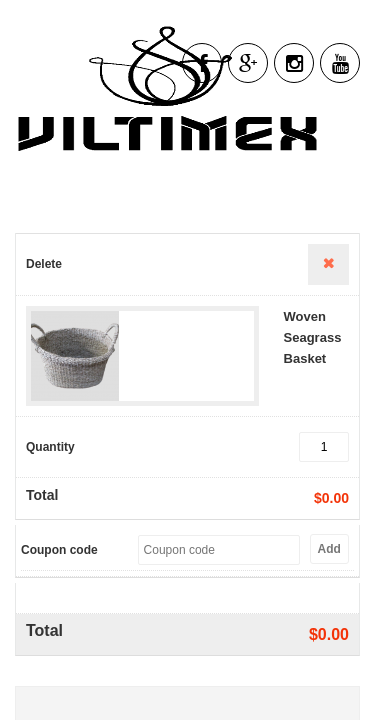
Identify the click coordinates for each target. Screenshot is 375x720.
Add (329, 549)
